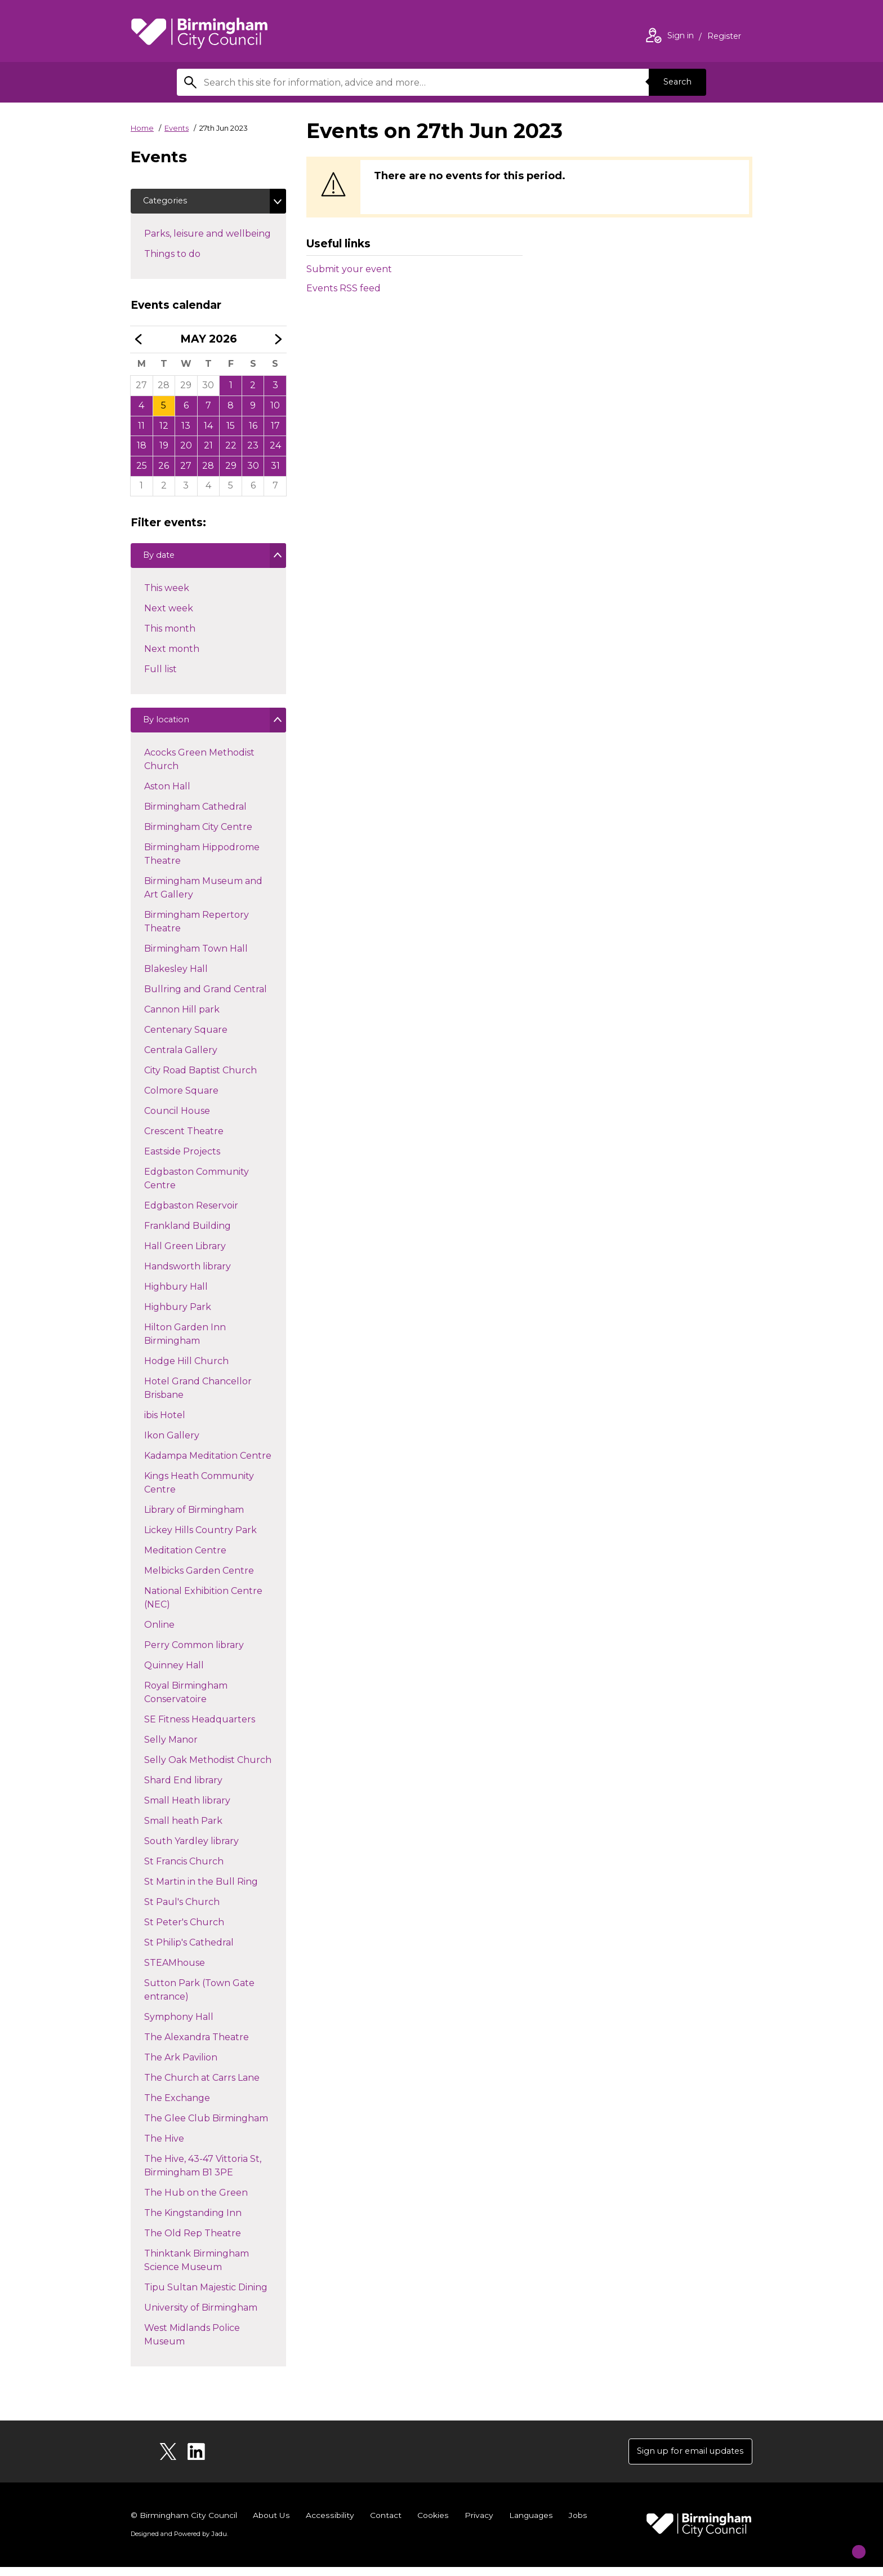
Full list (160, 675)
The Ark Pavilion (180, 2066)
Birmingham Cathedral (195, 815)
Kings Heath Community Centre (199, 1491)
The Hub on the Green (196, 2201)
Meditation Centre (185, 1558)
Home (142, 127)
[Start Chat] (850, 2543)
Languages (529, 2524)
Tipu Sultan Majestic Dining (205, 2295)
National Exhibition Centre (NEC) (203, 1606)
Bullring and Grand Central (205, 997)
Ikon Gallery (171, 1444)
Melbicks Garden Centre (199, 1579)
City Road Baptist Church (200, 1078)
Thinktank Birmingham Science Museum (196, 2268)
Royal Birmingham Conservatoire (186, 1700)
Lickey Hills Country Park (200, 1538)
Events (176, 127)
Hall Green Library (185, 1254)
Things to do (192, 255)
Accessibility (329, 2524)
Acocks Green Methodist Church (199, 767)
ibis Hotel (164, 1423)
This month (169, 634)
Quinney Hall (174, 1673)
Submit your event (349, 269)
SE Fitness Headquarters (199, 1727)
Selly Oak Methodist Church (207, 1768)
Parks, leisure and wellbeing (215, 235)
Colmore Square (181, 1099)
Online (159, 1633)
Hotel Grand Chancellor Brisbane (198, 1396)
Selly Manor (171, 1748)
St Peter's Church (184, 1930)
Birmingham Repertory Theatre (196, 929)
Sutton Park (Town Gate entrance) (199, 1998)
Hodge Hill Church (186, 1369)
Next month (171, 655)
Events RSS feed (343, 288)
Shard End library (183, 1788)
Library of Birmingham (194, 1518)
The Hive (164, 2147)
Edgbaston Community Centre (196, 1186)
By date (161, 562)
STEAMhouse (174, 1971)
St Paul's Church (182, 1910)
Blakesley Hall (176, 977)
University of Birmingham (200, 2316)
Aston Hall (167, 794)
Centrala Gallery (180, 1058)
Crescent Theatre (184, 1139)
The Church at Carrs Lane (202, 2086)
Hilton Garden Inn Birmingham (185, 1342)
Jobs (577, 2524)
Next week (168, 614)
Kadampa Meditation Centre (207, 1464)
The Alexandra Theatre (196, 2045)
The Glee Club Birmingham (206, 2126)
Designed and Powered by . (178, 2543)
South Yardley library (191, 1849)
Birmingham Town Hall (196, 957)
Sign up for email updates (684, 2459)
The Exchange (177, 2106)
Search (674, 82)
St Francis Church (184, 1869)
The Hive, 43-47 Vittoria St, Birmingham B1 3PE (202, 2173)
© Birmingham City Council (184, 2524)
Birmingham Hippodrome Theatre (202, 862)
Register (724, 37)
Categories (168, 202)
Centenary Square (186, 1038)
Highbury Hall (176, 1295)
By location (169, 728)
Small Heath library (187, 1809)
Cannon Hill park (182, 1018)
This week (166, 594)
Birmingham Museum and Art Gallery (203, 896)
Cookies (431, 2524)
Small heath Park (183, 1829)
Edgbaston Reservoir (191, 1214)
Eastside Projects (182, 1160)
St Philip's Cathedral (189, 1951)
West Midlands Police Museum (192, 2343)
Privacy (477, 2524)
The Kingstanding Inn (193, 2221)
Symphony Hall (178, 2025)
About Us (271, 2524)
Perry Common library (194, 1653)
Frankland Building (187, 1234)
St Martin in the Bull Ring (201, 1890)
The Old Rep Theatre (192, 2241)
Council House (177, 1119)
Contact (384, 2524)
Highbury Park (177, 1315)
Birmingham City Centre (198, 835)
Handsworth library (187, 1274)
